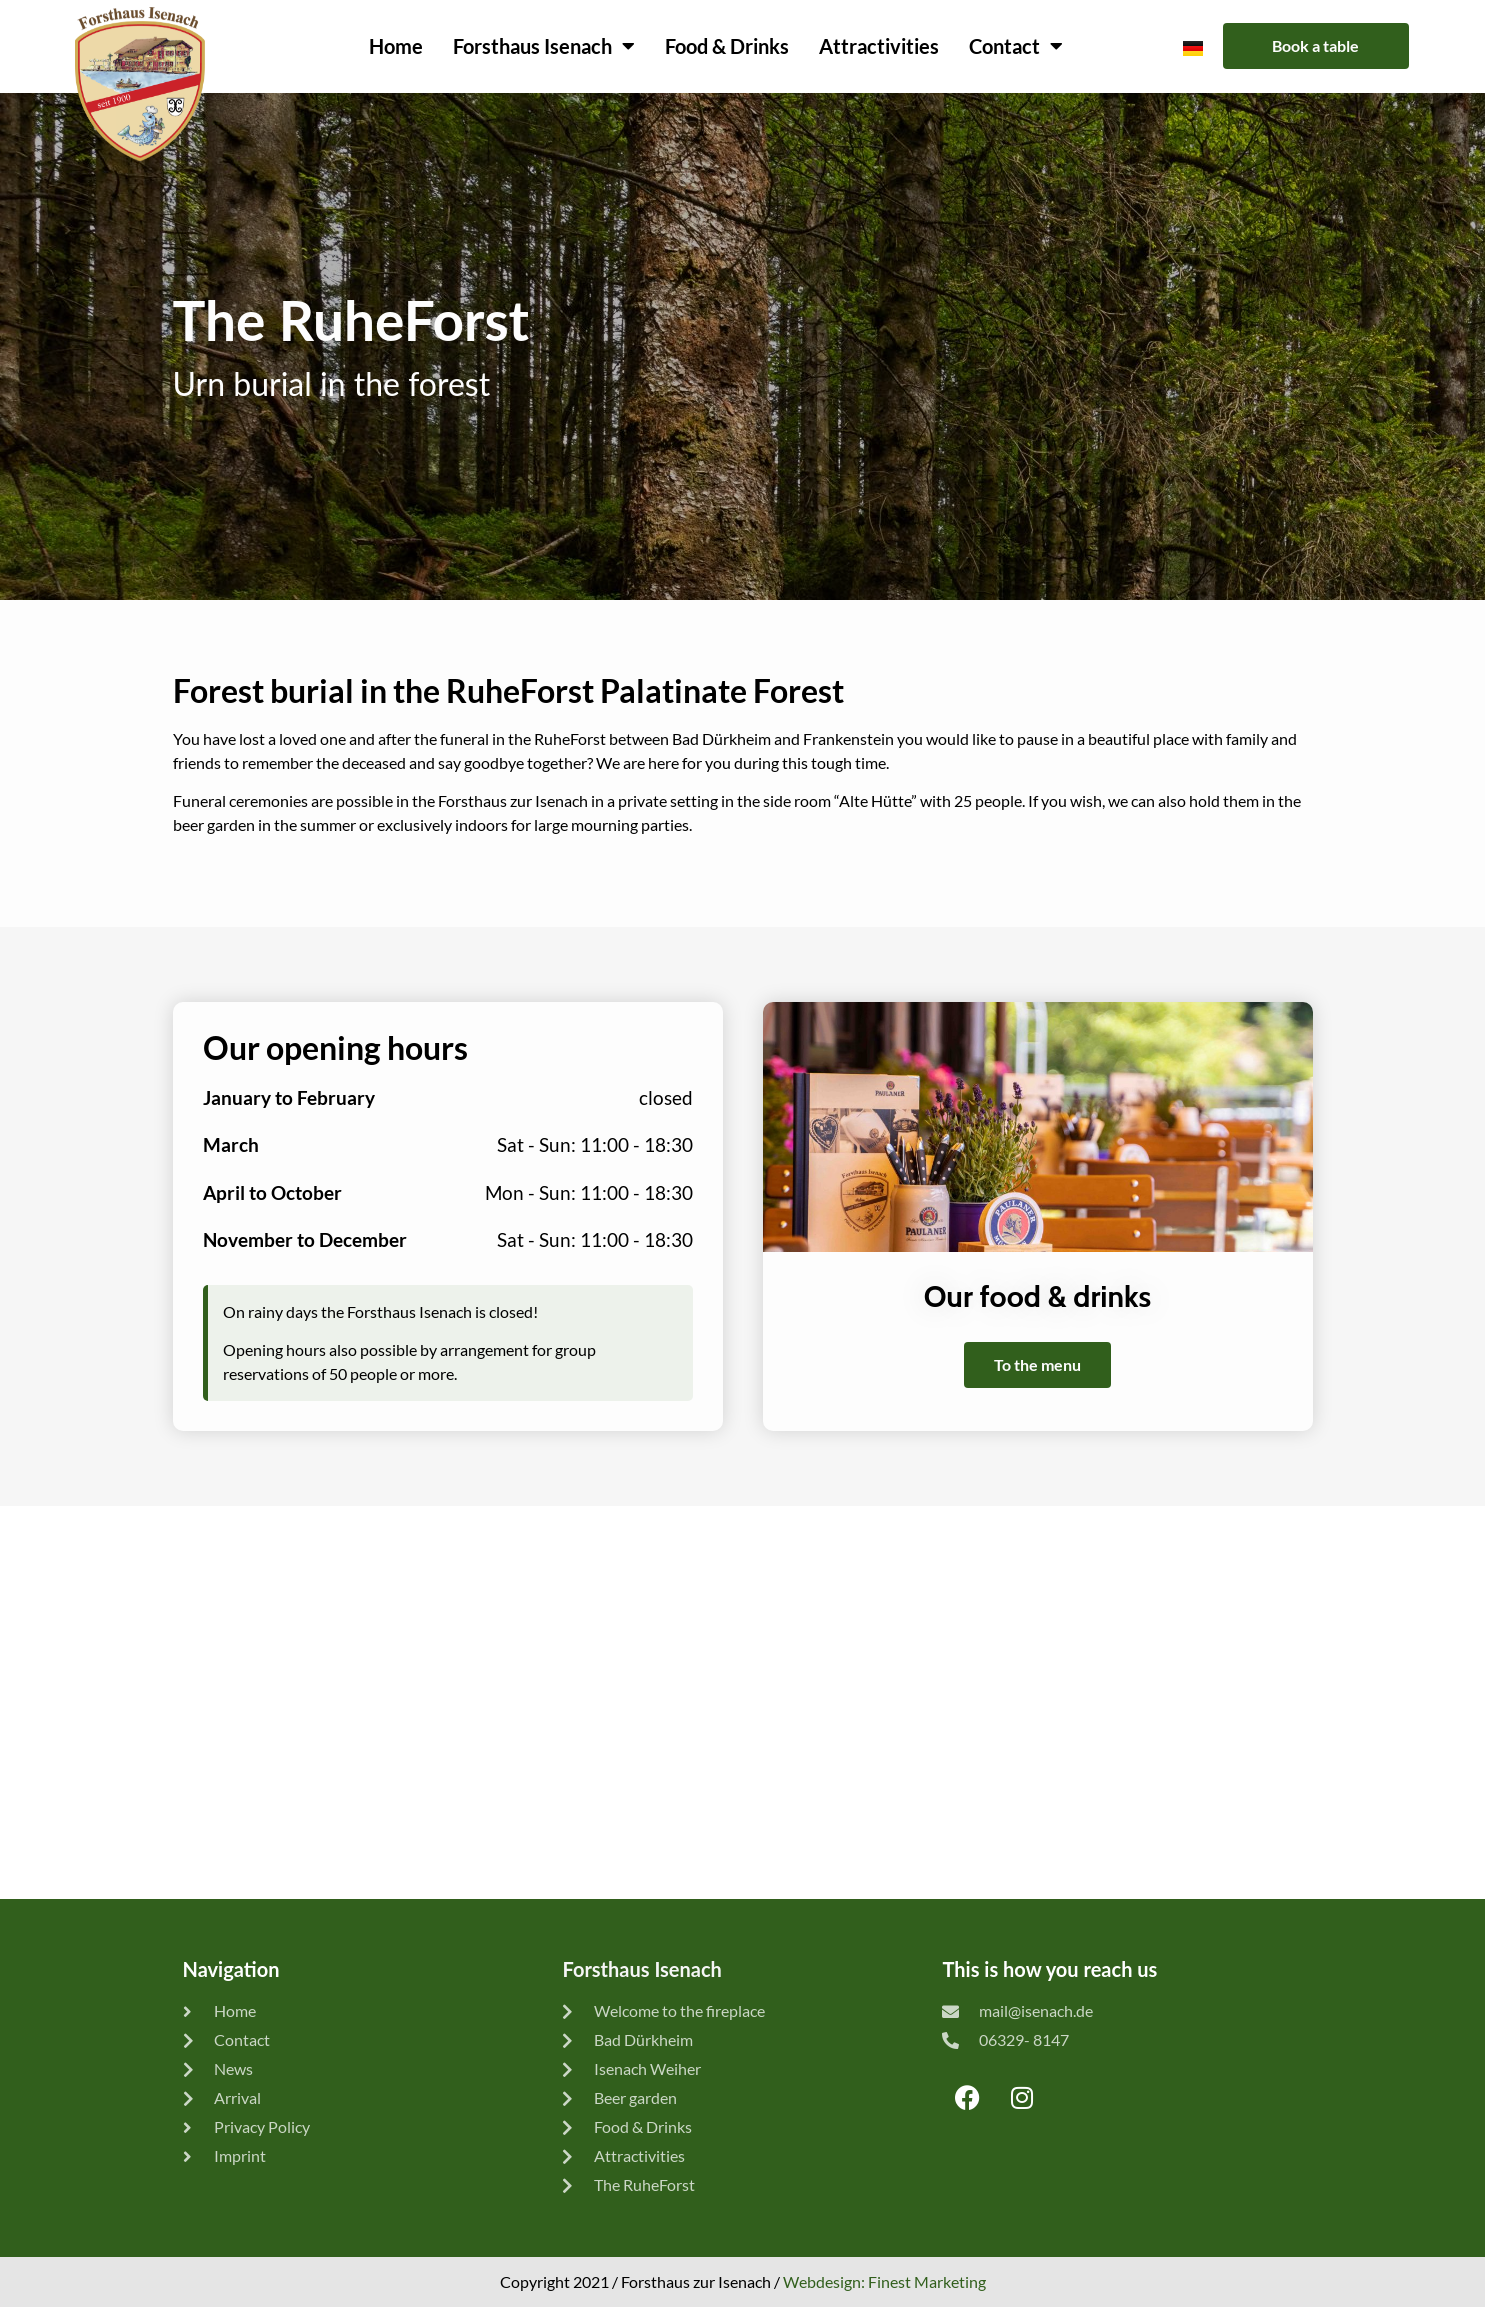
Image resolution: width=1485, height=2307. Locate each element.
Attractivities (879, 46)
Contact (1016, 46)
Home (396, 46)
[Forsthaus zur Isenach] (742, 1702)
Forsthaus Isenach (544, 46)
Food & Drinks (727, 46)
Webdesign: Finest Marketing (884, 2281)
